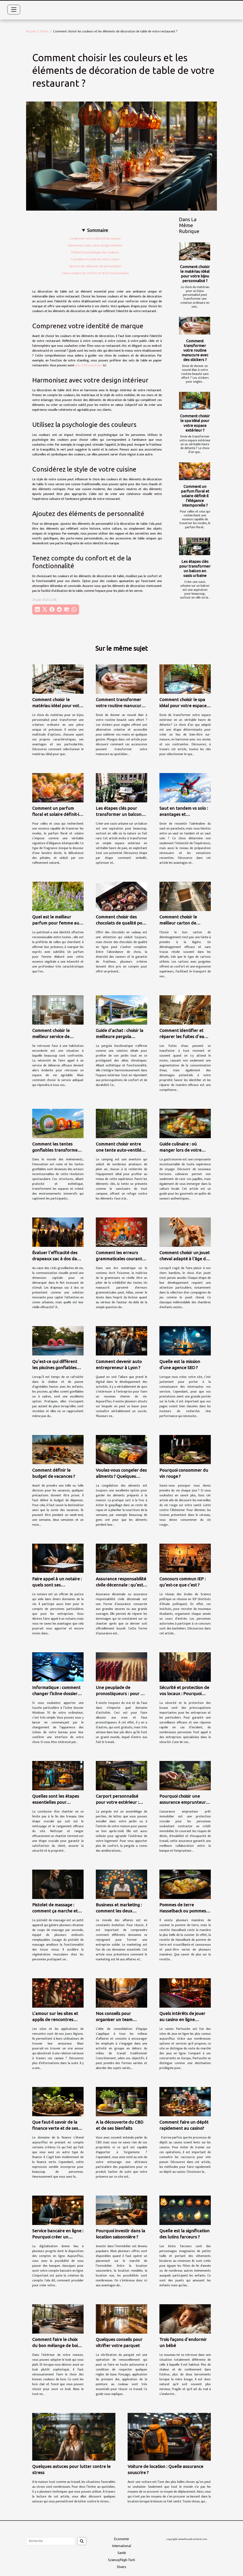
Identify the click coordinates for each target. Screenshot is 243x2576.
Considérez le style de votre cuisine (95, 259)
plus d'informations (88, 365)
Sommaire (97, 230)
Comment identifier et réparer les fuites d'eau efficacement (183, 1036)
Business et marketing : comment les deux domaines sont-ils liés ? (119, 1910)
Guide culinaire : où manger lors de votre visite (180, 1150)
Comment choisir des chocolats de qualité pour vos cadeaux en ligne (121, 922)
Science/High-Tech (121, 2560)
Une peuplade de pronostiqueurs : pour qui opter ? (121, 1693)
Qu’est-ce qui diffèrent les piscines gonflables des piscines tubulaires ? (56, 1367)
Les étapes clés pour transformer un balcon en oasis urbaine (195, 568)
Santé (121, 2553)
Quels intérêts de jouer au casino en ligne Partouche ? (182, 2019)
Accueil (30, 31)
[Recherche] (50, 2541)
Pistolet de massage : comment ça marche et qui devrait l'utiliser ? (55, 1910)
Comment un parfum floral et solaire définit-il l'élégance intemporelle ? (195, 495)
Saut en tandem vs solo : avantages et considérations (183, 814)
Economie (121, 2539)
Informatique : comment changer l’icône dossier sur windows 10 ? (56, 1693)
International (121, 2546)
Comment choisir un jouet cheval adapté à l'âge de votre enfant (184, 1258)
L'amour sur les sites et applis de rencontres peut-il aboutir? (55, 2019)
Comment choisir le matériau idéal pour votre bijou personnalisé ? (195, 273)
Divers (44, 31)
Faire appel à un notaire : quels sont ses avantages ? (57, 1584)
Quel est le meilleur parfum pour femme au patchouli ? (55, 922)
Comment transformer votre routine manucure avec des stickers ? (194, 350)
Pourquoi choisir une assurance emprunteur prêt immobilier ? (182, 1802)
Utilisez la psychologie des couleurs (95, 252)
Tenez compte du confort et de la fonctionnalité (95, 273)
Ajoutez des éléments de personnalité (95, 266)
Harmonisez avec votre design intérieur (95, 245)
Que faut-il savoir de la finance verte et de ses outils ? (55, 2128)
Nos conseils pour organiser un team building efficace (114, 2019)
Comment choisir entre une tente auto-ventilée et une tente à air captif (120, 1150)
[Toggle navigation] (13, 9)
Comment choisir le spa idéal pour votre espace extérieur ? (195, 423)
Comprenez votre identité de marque (95, 238)
